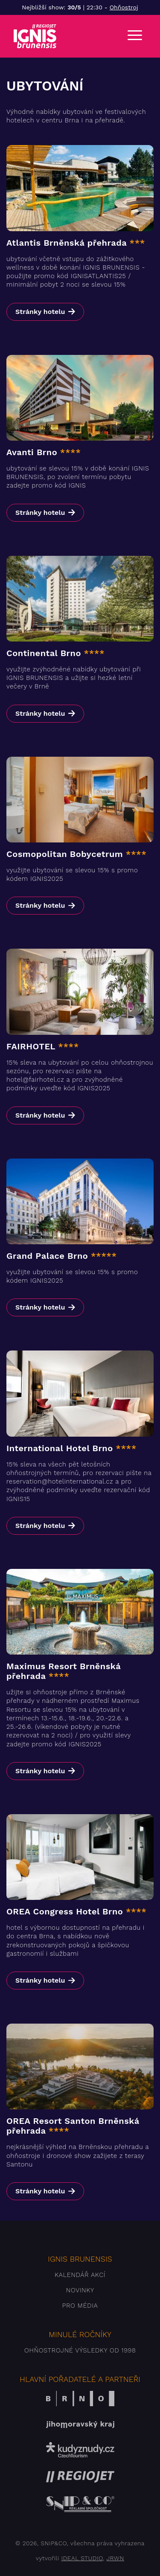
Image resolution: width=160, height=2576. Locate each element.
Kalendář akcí (80, 2275)
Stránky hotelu (40, 312)
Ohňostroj (124, 7)
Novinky (80, 2290)
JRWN (115, 2558)
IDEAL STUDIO (82, 2558)
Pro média (80, 2305)
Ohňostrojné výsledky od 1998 (80, 2350)
